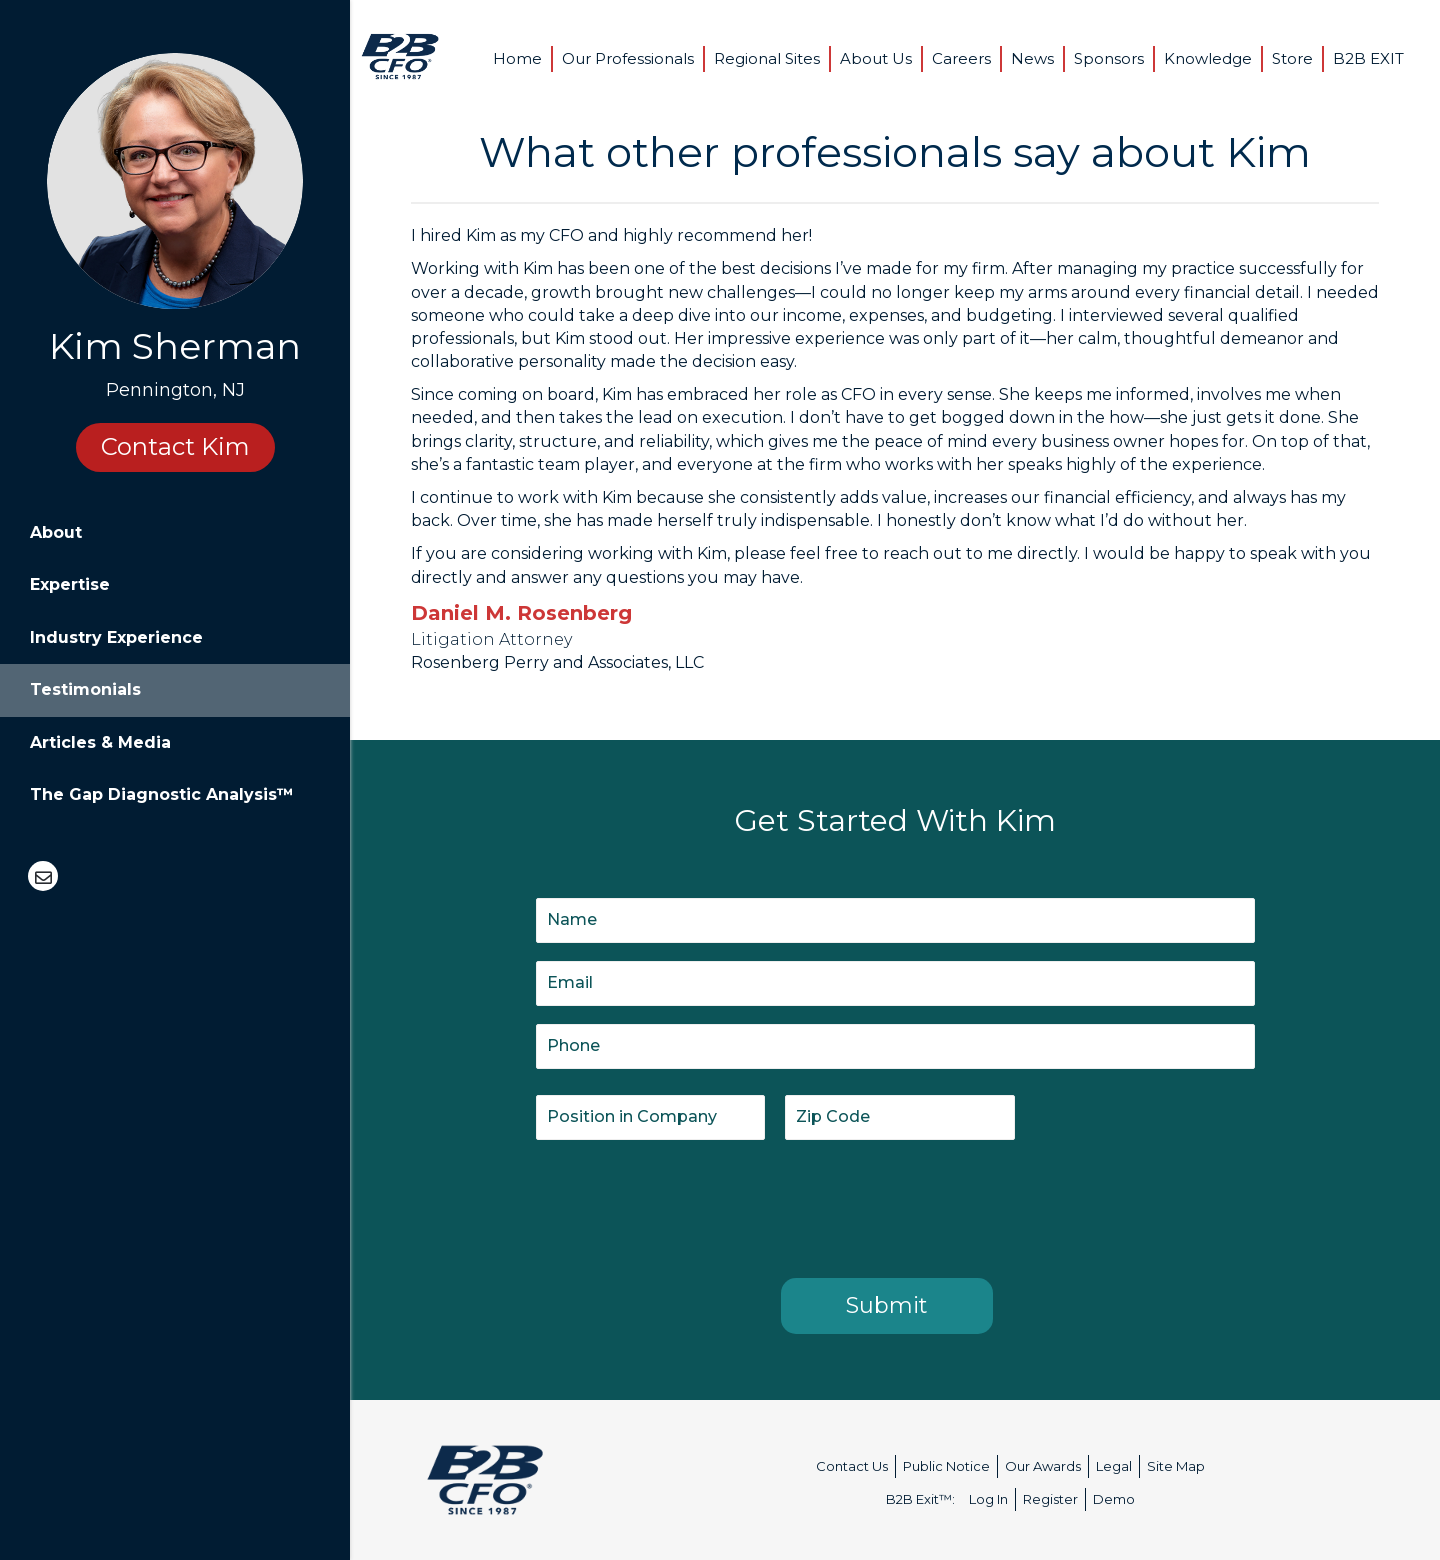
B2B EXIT (1368, 58)
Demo (1114, 1499)
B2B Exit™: (920, 1499)
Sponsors (1109, 58)
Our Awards (1043, 1466)
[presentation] (688, 1205)
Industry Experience (116, 637)
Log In (988, 1499)
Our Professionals (628, 58)
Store (1292, 58)
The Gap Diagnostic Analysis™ (162, 794)
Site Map (1176, 1466)
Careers (961, 58)
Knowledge (1208, 58)
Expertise (70, 584)
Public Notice (946, 1466)
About (56, 532)
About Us (876, 58)
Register (1050, 1499)
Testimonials (85, 689)
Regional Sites (767, 58)
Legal (1114, 1466)
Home (517, 58)
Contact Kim (175, 446)
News (1032, 58)
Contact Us (852, 1466)
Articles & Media (100, 742)
